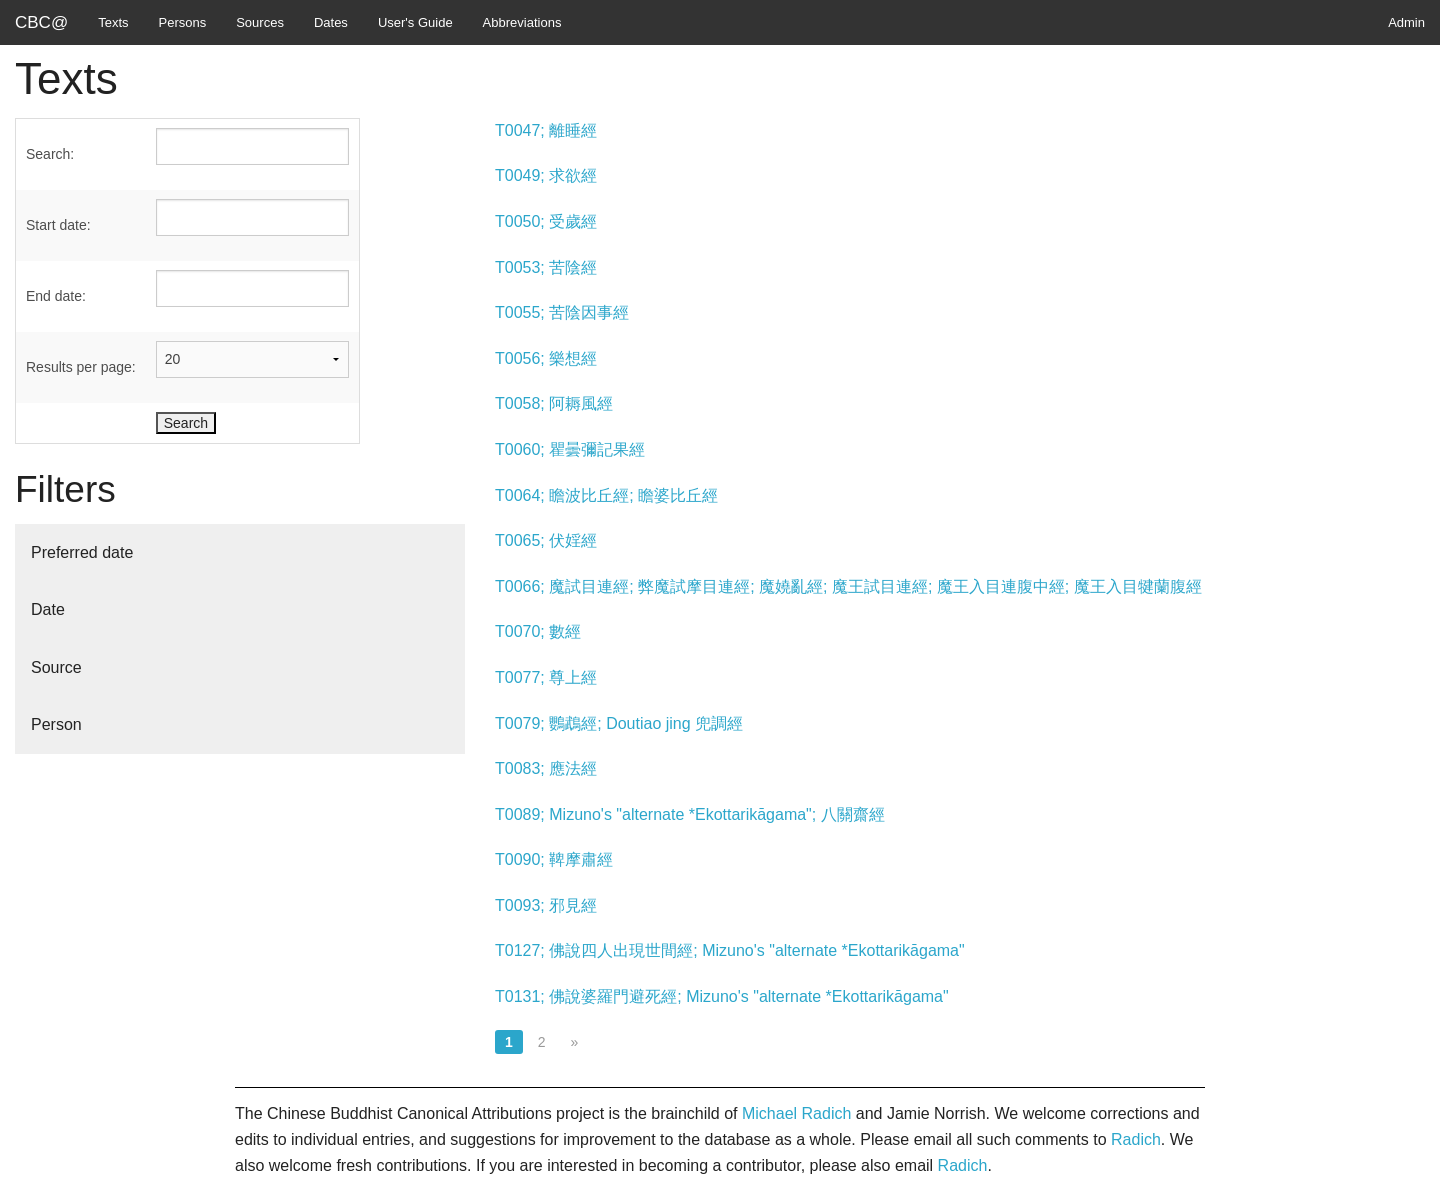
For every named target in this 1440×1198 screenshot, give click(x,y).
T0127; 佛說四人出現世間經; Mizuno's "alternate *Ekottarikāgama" (730, 950)
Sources (260, 22)
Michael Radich (796, 1113)
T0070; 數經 (538, 631)
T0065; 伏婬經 (546, 540)
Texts (113, 22)
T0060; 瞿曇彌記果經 (570, 449)
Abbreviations (522, 22)
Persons (183, 22)
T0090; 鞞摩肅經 (554, 859)
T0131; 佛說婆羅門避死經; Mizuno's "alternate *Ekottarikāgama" (722, 996)
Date (48, 609)
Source (56, 667)
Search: (50, 154)
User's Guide (415, 22)
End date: (56, 296)
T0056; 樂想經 (546, 358)
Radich (1136, 1139)
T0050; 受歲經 (546, 221)
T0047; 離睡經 (546, 130)
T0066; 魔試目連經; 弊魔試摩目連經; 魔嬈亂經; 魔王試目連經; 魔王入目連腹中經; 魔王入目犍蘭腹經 (848, 586)
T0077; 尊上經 (546, 677)
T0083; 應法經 (546, 768)
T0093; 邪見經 (546, 905)
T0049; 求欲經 (546, 175)
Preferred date (82, 552)
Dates (331, 22)
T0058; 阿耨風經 (554, 403)
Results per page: (81, 367)
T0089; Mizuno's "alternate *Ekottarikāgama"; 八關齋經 (690, 814)
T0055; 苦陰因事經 (562, 312)
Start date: (58, 225)
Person (56, 724)
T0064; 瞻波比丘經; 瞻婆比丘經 (606, 495)
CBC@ (41, 22)
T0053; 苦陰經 (546, 267)
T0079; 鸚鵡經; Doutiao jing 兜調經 (619, 723)
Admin (1406, 22)
